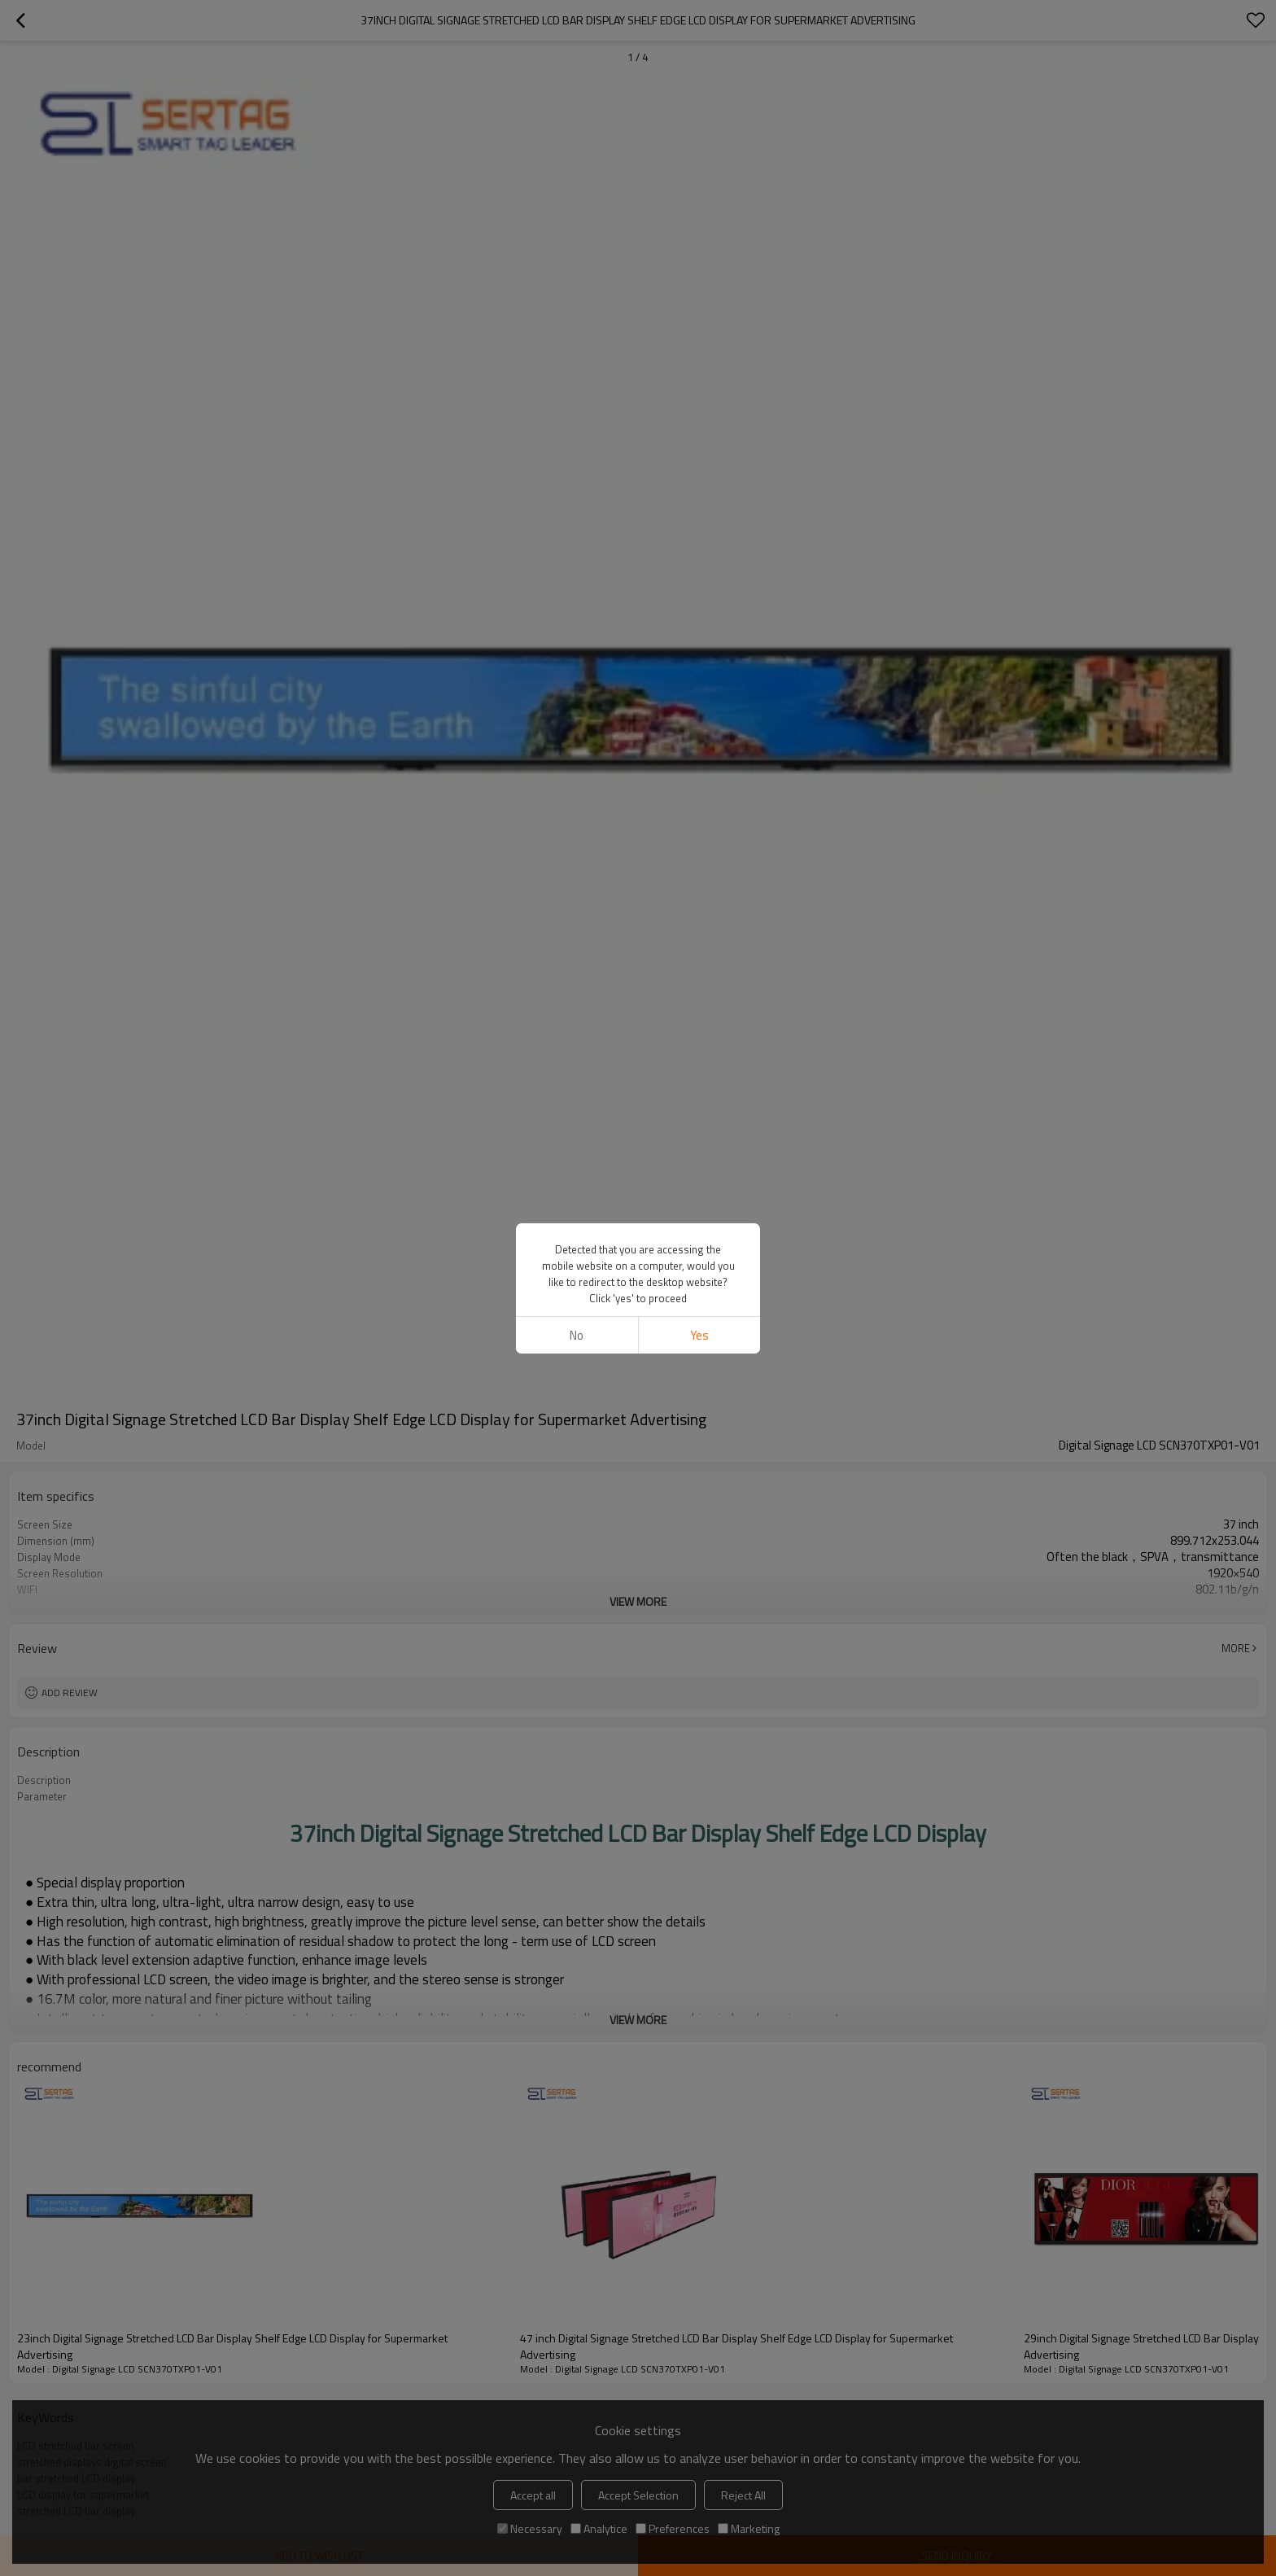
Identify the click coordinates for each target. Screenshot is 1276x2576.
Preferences (673, 2528)
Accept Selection (638, 2495)
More (1235, 1648)
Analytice (598, 2528)
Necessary (529, 2528)
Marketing (749, 2528)
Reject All (743, 2495)
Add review (70, 1692)
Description (44, 1780)
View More (638, 1601)
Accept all (533, 2495)
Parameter (42, 1796)
